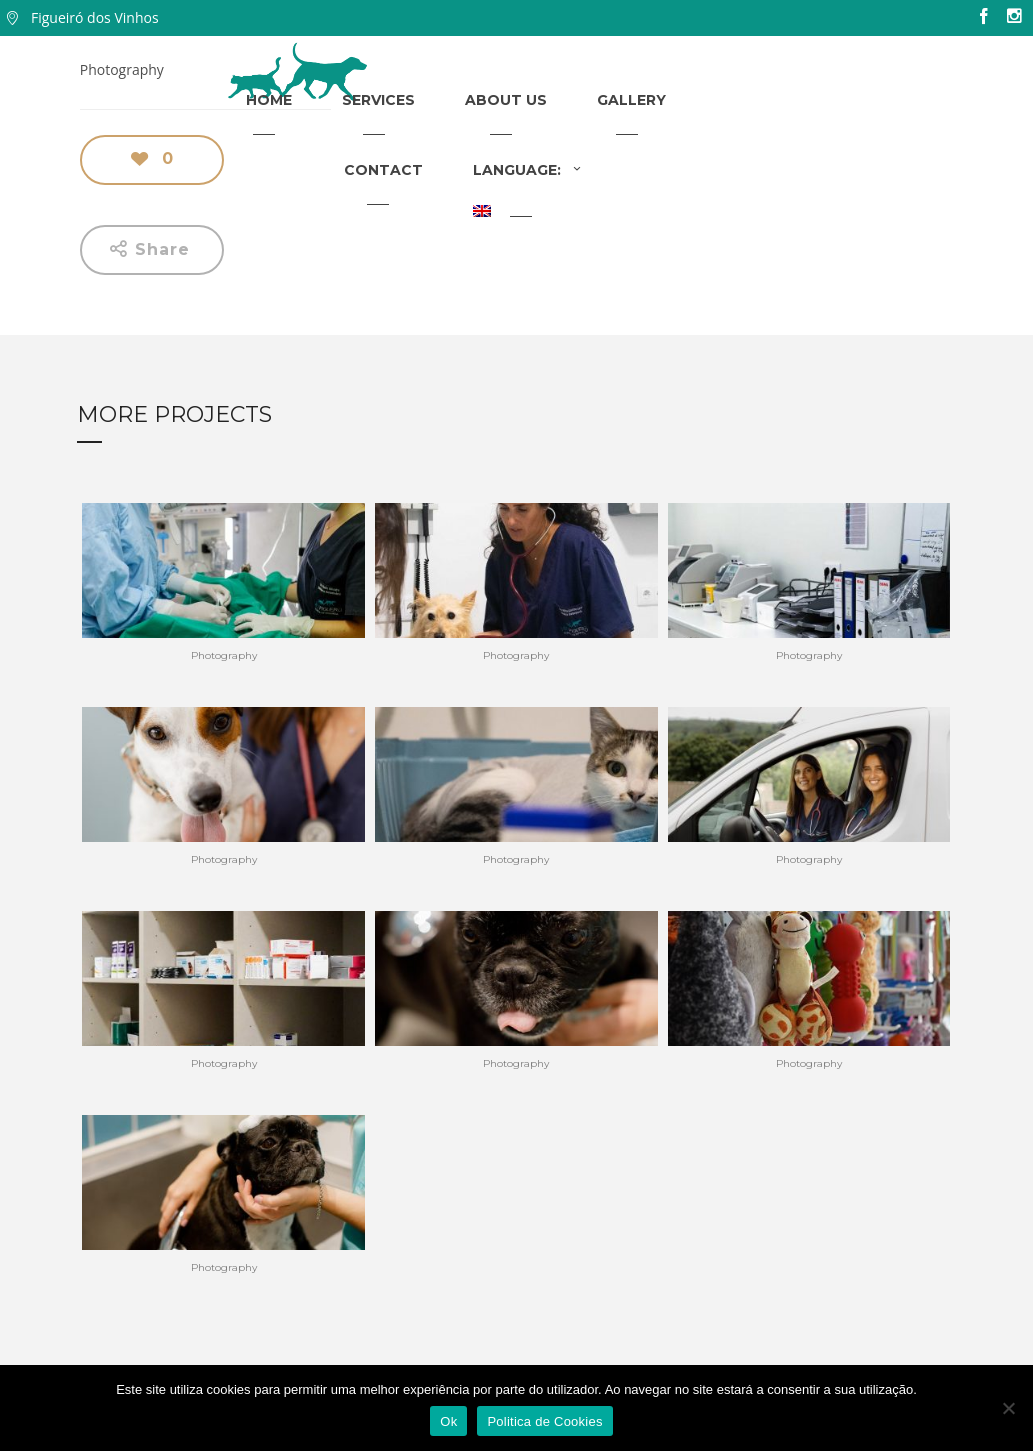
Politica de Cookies (544, 1421)
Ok (448, 1421)
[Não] (1008, 1408)
